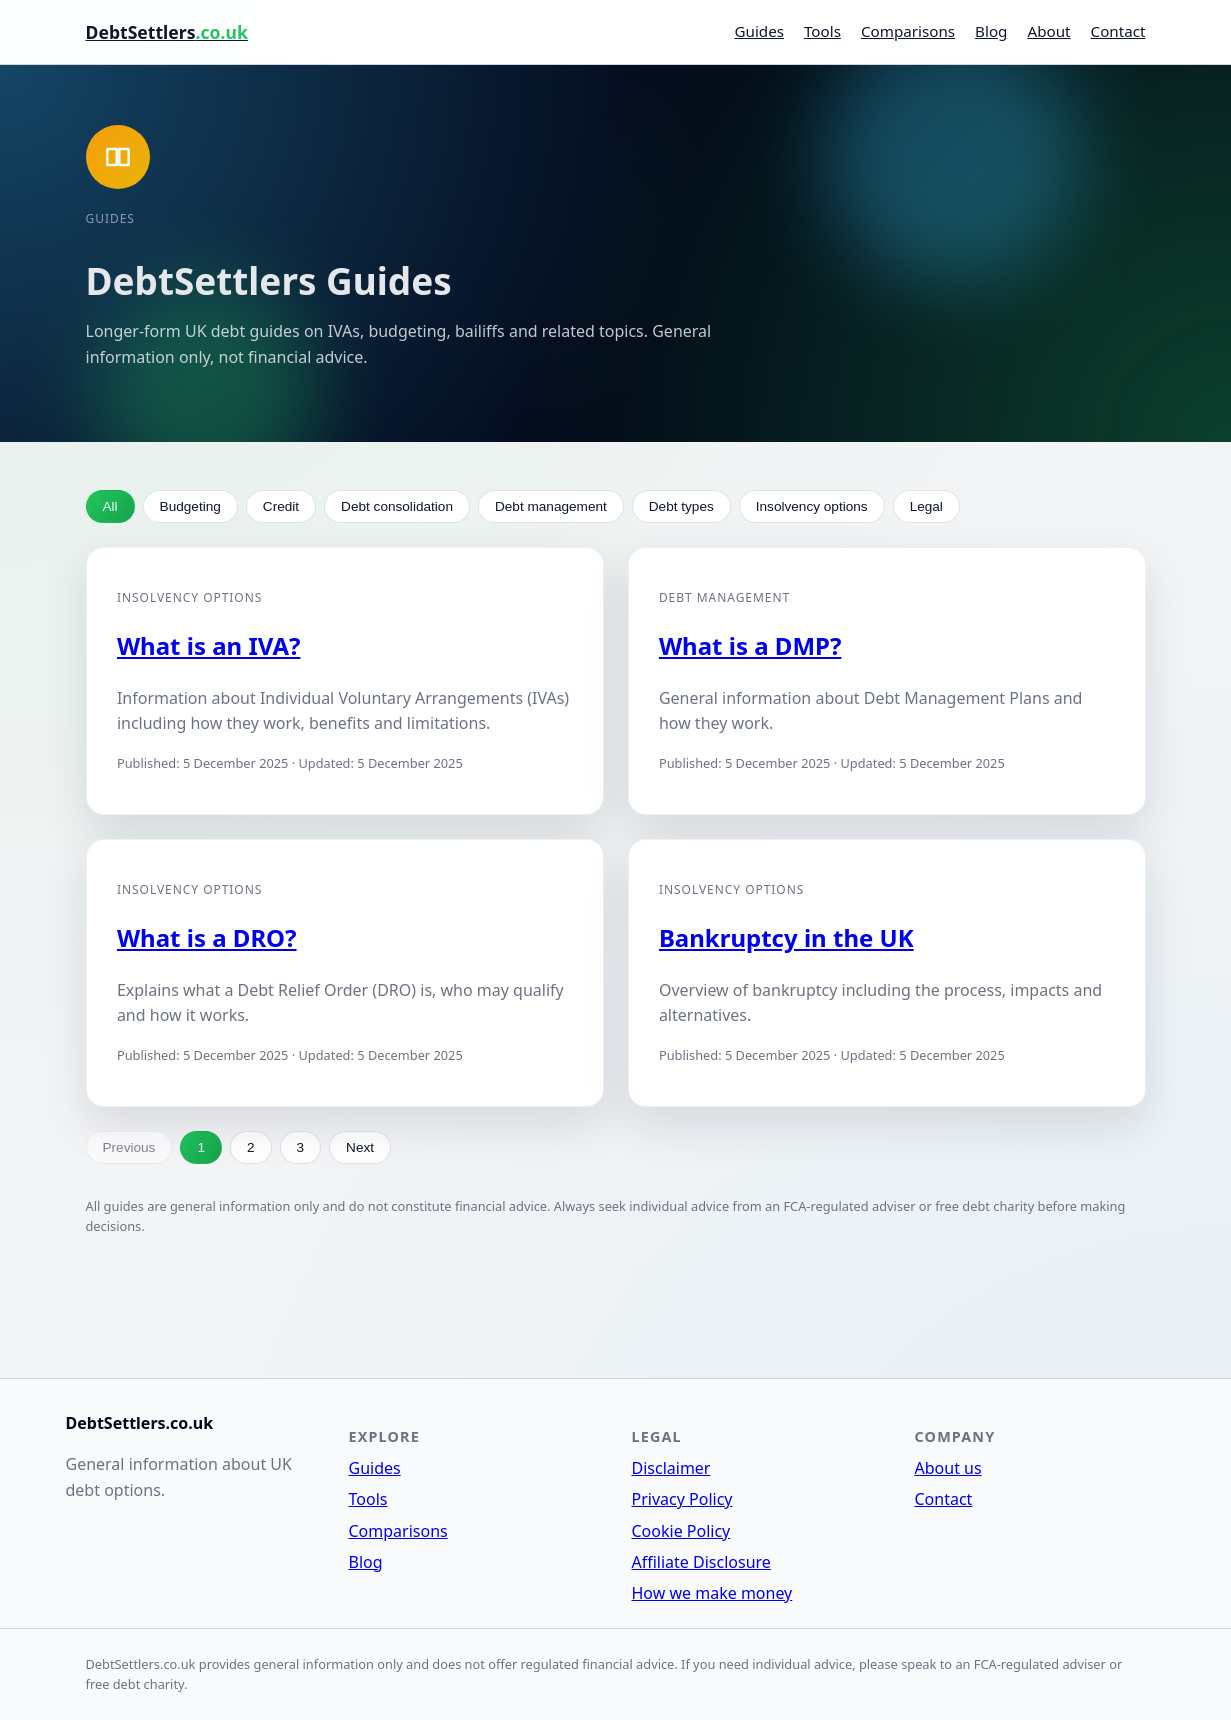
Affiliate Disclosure (701, 1562)
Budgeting (190, 506)
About (1048, 31)
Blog (991, 31)
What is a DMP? (750, 645)
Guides (759, 31)
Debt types (681, 506)
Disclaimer (671, 1468)
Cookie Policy (681, 1531)
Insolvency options (812, 506)
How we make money (712, 1593)
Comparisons (908, 31)
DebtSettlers (167, 32)
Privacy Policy (682, 1499)
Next (360, 1147)
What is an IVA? (209, 645)
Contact (1118, 31)
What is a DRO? (207, 937)
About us (948, 1468)
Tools (822, 31)
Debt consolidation (397, 506)
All (110, 506)
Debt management (551, 506)
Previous (129, 1147)
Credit (281, 506)
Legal (926, 506)
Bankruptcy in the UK (786, 937)
